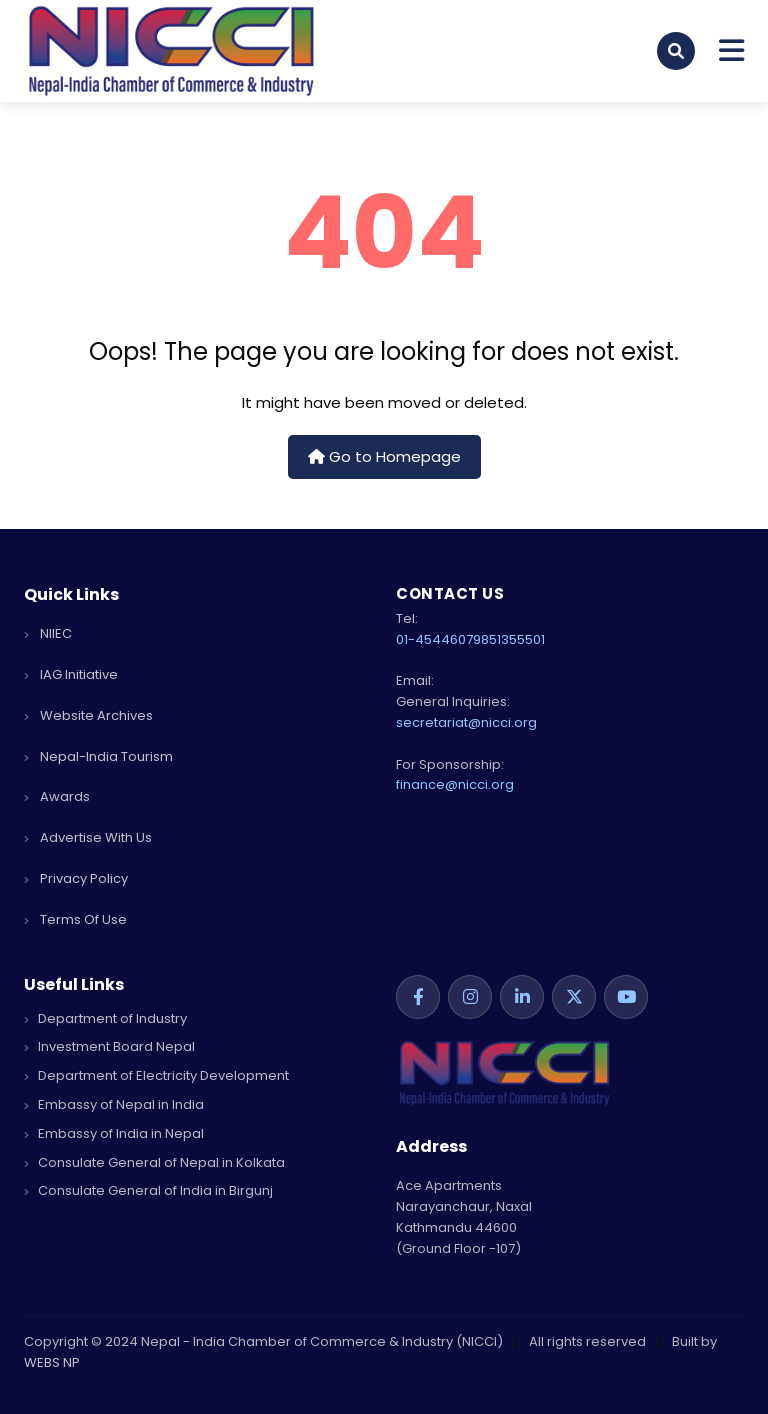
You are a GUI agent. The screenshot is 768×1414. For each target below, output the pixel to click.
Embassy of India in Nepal (114, 1133)
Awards (57, 796)
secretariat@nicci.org (466, 722)
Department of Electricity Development (156, 1075)
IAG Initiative (71, 674)
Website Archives (88, 715)
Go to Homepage (384, 456)
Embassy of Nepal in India (114, 1104)
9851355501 (509, 639)
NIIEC (48, 633)
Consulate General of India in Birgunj (148, 1190)
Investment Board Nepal (109, 1046)
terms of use (75, 919)
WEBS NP (52, 1362)
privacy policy (76, 878)
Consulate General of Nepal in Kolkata (154, 1162)
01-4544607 (434, 639)
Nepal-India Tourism (98, 756)
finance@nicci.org (455, 784)
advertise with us (88, 837)
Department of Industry (105, 1018)
